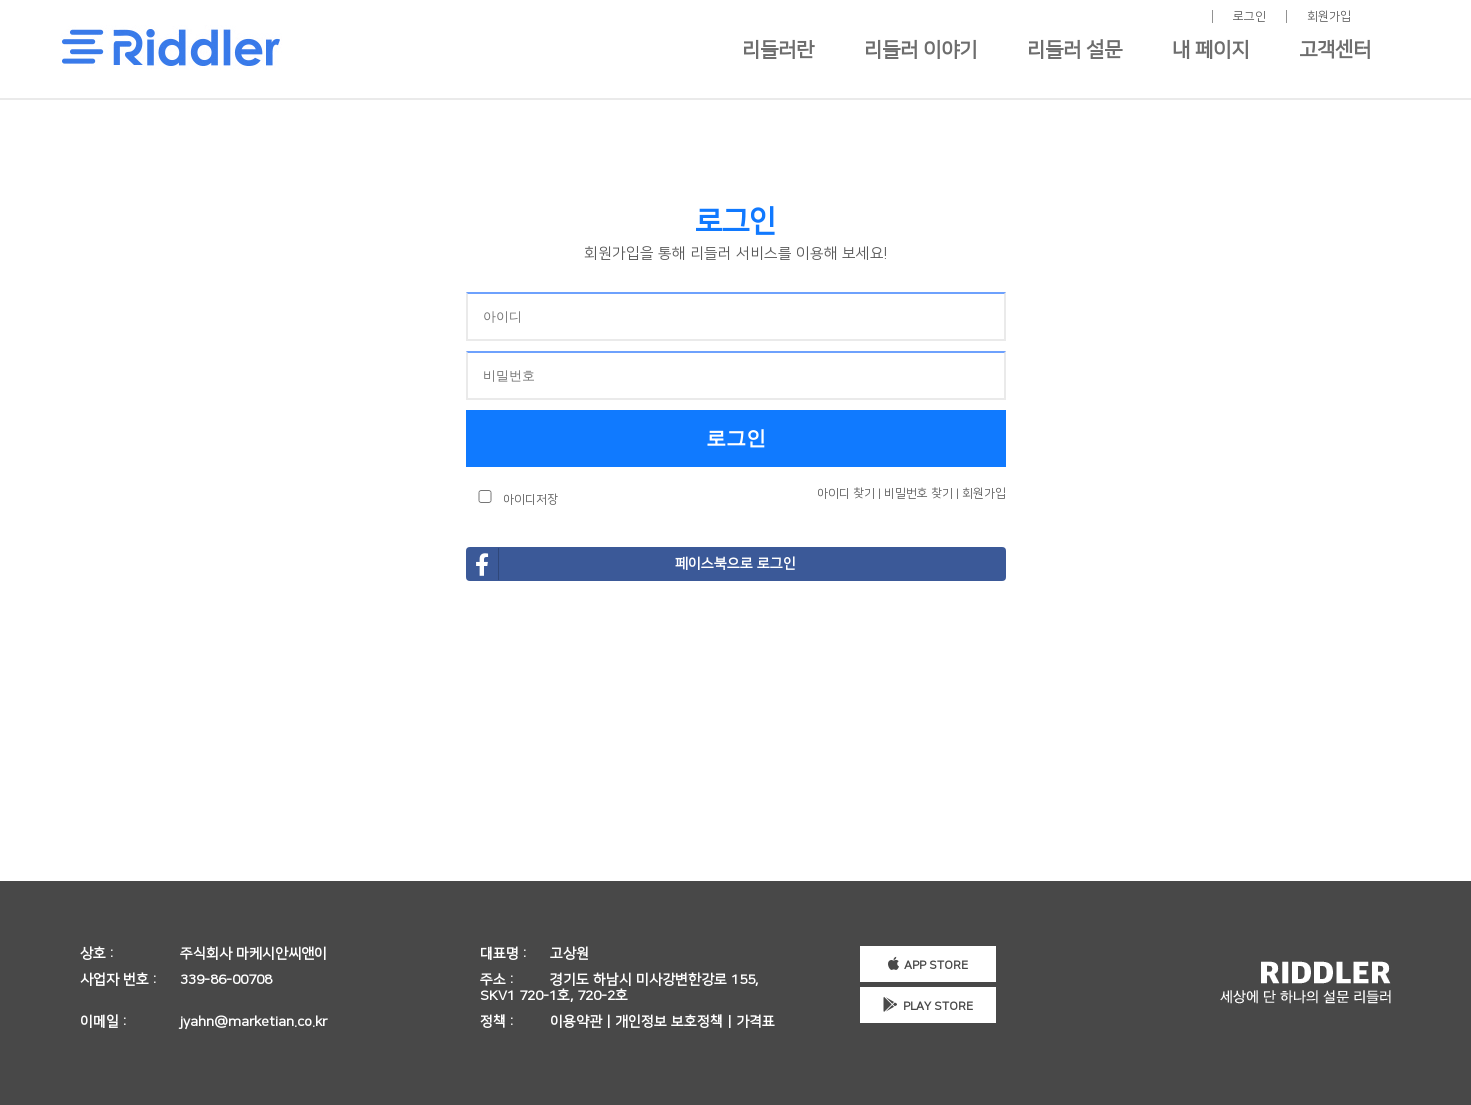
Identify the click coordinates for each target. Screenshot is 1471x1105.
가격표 (755, 1022)
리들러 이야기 (920, 50)
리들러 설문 (1074, 50)
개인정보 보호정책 (669, 1022)
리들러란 (778, 50)
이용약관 (576, 1022)
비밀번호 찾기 (918, 493)
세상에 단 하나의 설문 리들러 (1305, 982)
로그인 (1249, 16)
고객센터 (1335, 50)
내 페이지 (1210, 50)
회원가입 (1329, 16)
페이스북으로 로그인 (632, 564)
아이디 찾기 (846, 493)
